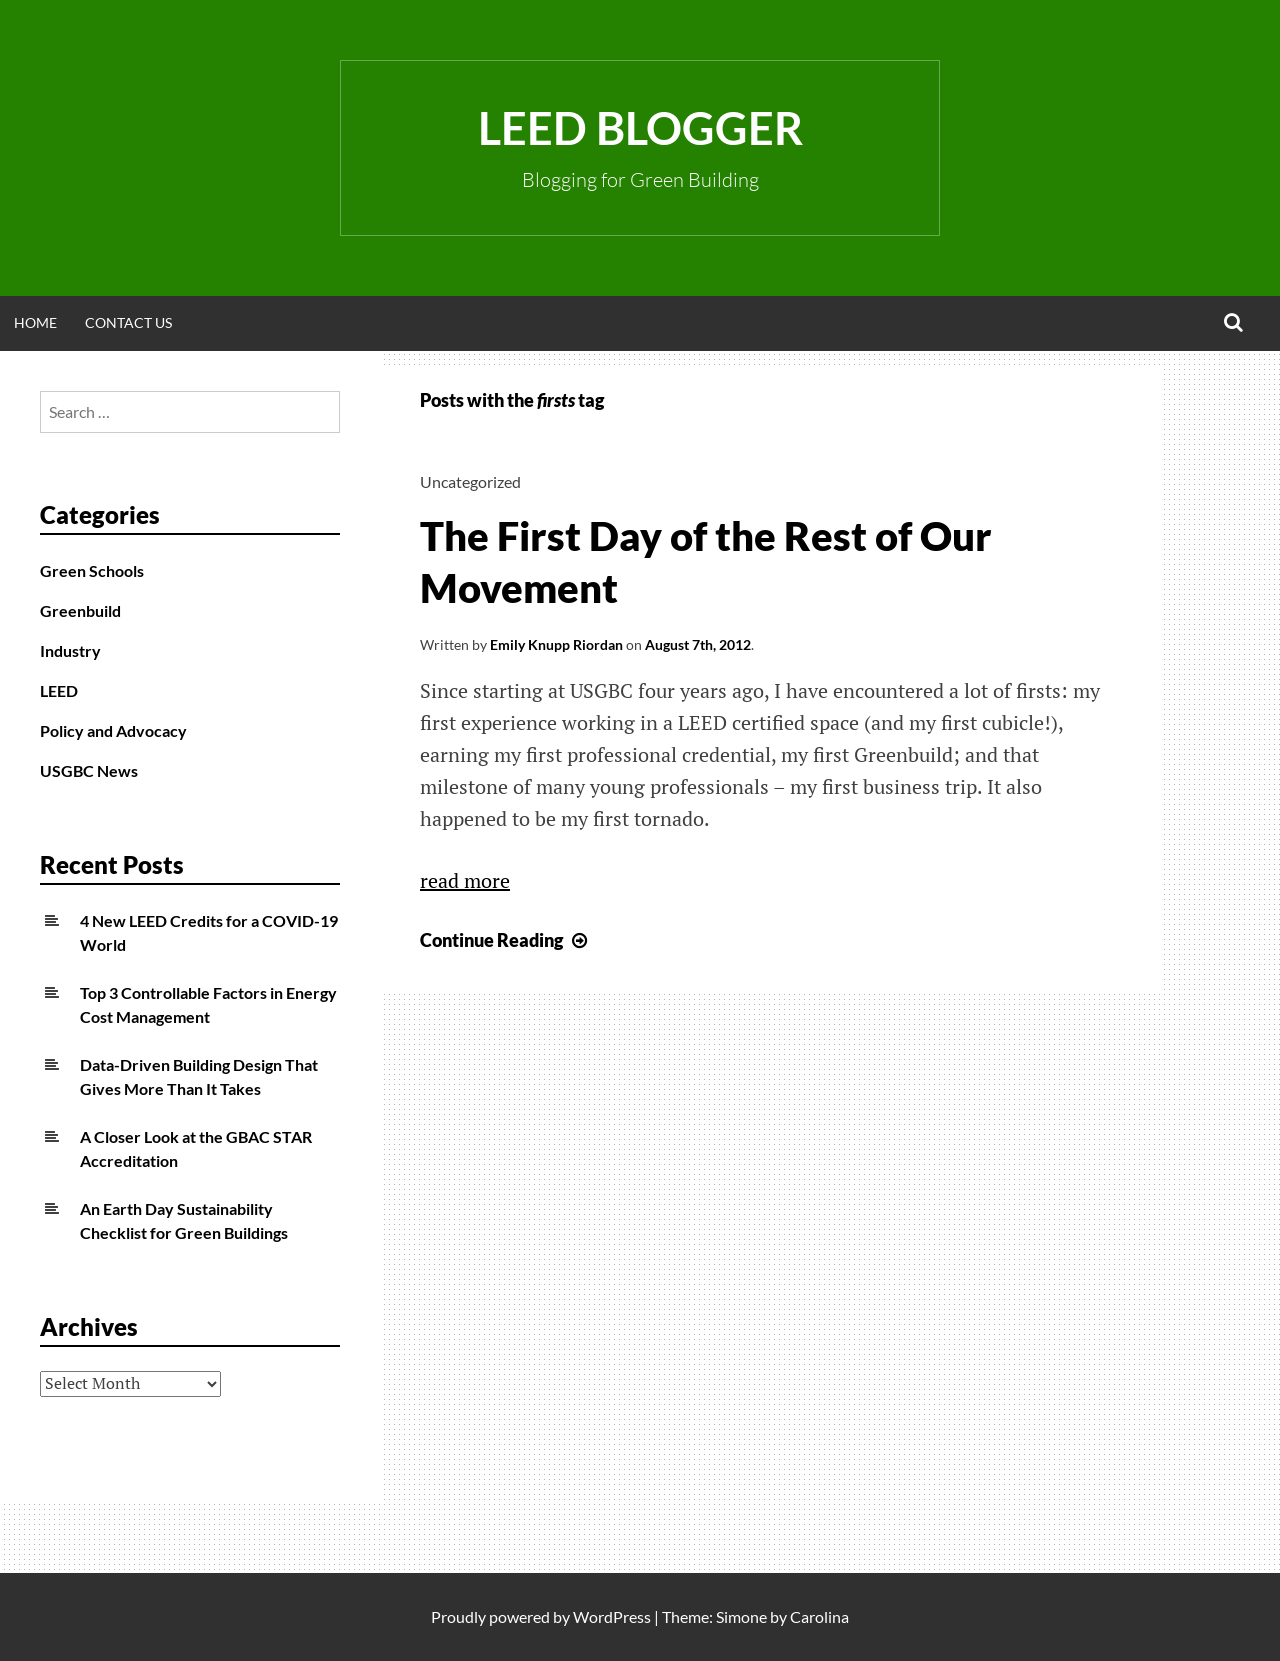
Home (35, 322)
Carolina (819, 1616)
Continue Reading (506, 940)
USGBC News (89, 770)
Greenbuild (80, 610)
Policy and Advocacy (113, 730)
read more (465, 880)
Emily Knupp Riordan (556, 644)
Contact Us (128, 322)
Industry (70, 650)
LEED (59, 690)
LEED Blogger (640, 128)
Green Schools (92, 570)
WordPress (612, 1616)
